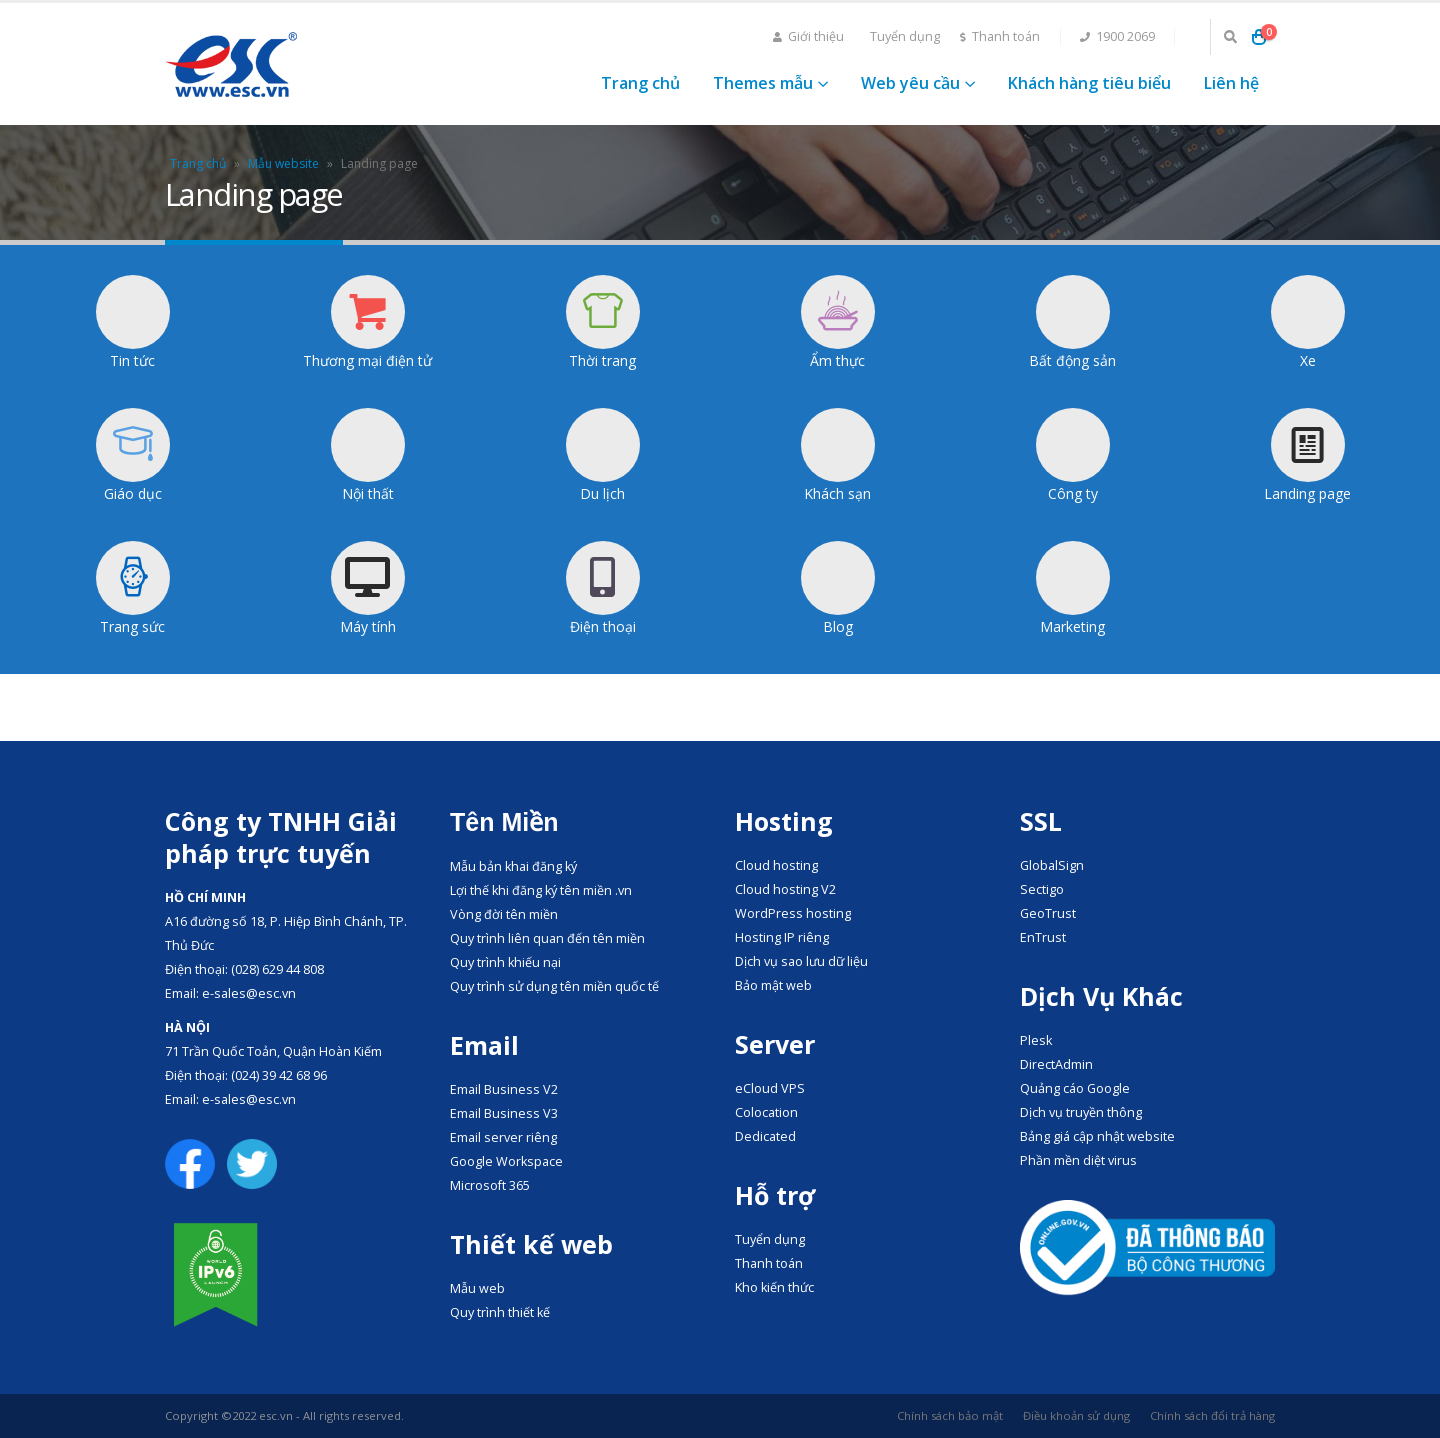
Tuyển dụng (905, 36)
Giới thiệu (808, 36)
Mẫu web (477, 1288)
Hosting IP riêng (782, 937)
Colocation (766, 1112)
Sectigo (1042, 889)
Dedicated (765, 1136)
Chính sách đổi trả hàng (1212, 1415)
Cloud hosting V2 (785, 889)
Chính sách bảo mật (950, 1415)
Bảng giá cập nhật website (1097, 1136)
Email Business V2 (504, 1089)
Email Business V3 (504, 1113)
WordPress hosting (793, 913)
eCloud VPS (770, 1088)
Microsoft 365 (490, 1185)
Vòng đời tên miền (504, 914)
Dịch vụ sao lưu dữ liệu (801, 961)
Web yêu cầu (910, 83)
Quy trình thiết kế (500, 1312)
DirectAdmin (1056, 1064)
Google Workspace (506, 1161)
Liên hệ (1231, 83)
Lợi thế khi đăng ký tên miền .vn (541, 890)
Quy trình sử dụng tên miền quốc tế (554, 986)
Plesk (1036, 1040)
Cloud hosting (776, 865)
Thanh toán (1000, 36)
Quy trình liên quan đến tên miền (547, 938)
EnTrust (1043, 937)
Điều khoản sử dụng (1076, 1415)
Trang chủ (640, 83)
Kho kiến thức (774, 1287)
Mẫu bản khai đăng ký (513, 866)
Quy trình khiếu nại (505, 962)
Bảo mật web (773, 985)
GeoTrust (1048, 913)
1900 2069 (1117, 36)
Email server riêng (503, 1137)
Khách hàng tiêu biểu (1089, 83)
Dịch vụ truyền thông (1081, 1112)
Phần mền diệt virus (1078, 1160)
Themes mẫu (763, 83)
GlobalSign (1052, 865)
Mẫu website (283, 163)
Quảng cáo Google (1075, 1088)
